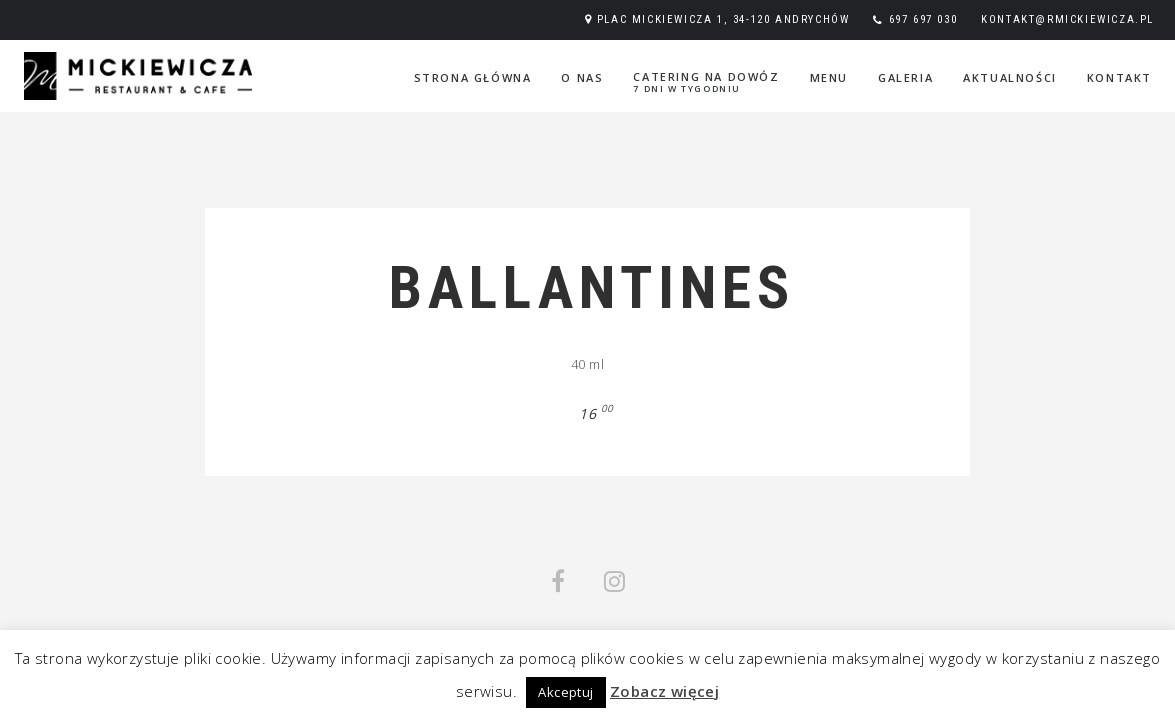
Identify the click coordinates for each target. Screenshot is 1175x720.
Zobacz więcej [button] (664, 691)
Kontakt (1119, 77)
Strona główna (473, 77)
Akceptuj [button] (565, 692)
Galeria (905, 77)
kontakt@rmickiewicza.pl (1067, 19)
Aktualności (1010, 77)
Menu (829, 77)
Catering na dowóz (706, 82)
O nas (582, 77)
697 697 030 (923, 19)
